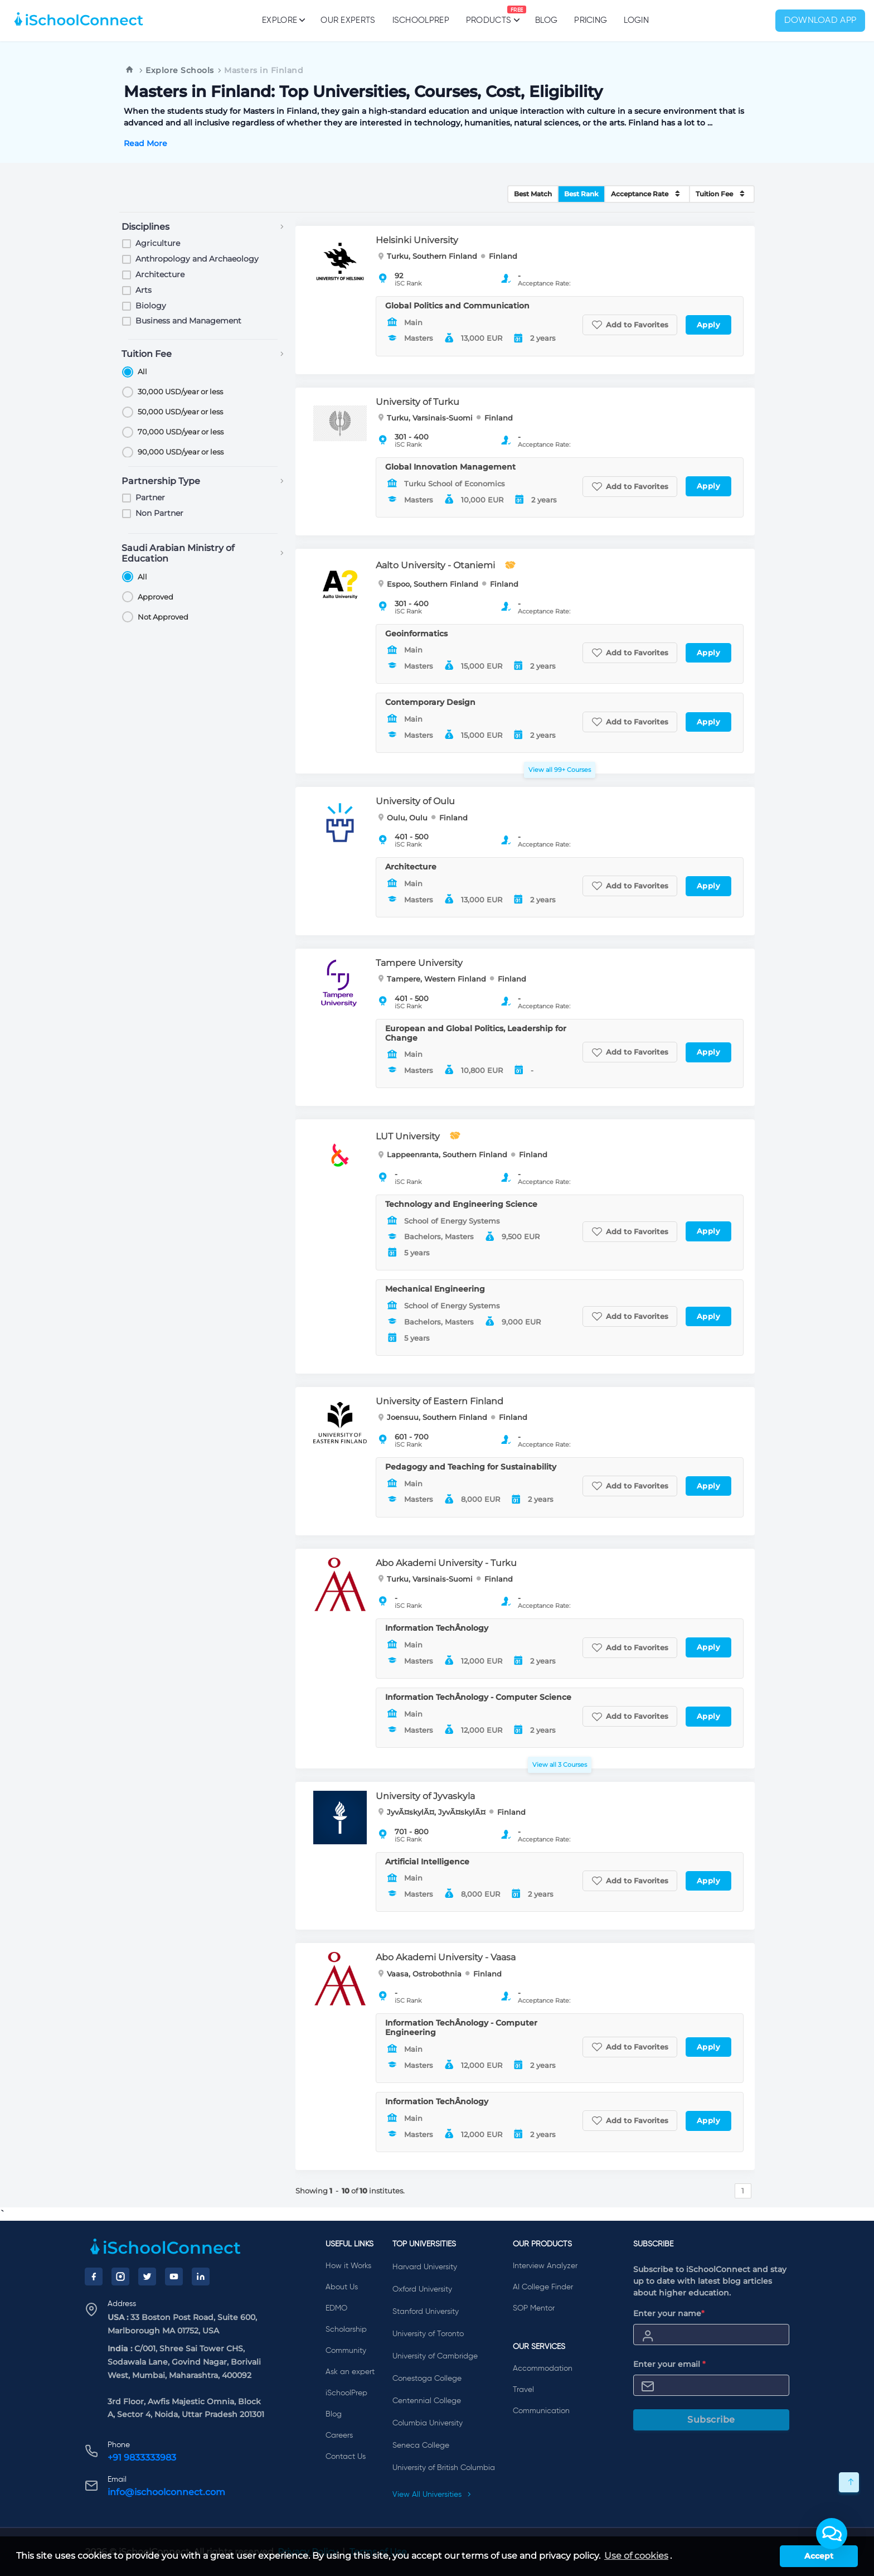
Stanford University (425, 2312)
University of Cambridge (435, 2356)
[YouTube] (174, 2276)
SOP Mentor (534, 2308)
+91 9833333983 (142, 2457)
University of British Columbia (443, 2468)
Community (346, 2351)
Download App (820, 20)
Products (488, 15)
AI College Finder (543, 2287)
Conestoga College (427, 2378)
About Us (342, 2287)
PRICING (590, 20)
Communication (541, 2411)
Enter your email (669, 2364)
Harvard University (424, 2267)
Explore (283, 20)
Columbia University (427, 2423)
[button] (831, 2533)
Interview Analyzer (545, 2266)
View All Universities (432, 2494)
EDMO (336, 2308)
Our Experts (348, 20)
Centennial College (426, 2401)
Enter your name (669, 2313)
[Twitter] (147, 2276)
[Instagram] (120, 2276)
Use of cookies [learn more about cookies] (636, 2555)
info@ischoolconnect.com (166, 2492)
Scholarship (346, 2329)
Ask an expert (350, 2372)
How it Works (348, 2266)
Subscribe (711, 2419)
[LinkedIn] (201, 2276)
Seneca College (420, 2445)
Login (636, 20)
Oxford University (422, 2289)
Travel (523, 2390)
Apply (709, 324)
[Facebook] (94, 2276)
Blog (546, 20)
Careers (339, 2435)
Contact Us (346, 2457)
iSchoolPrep (420, 20)
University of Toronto (428, 2334)
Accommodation (542, 2368)
